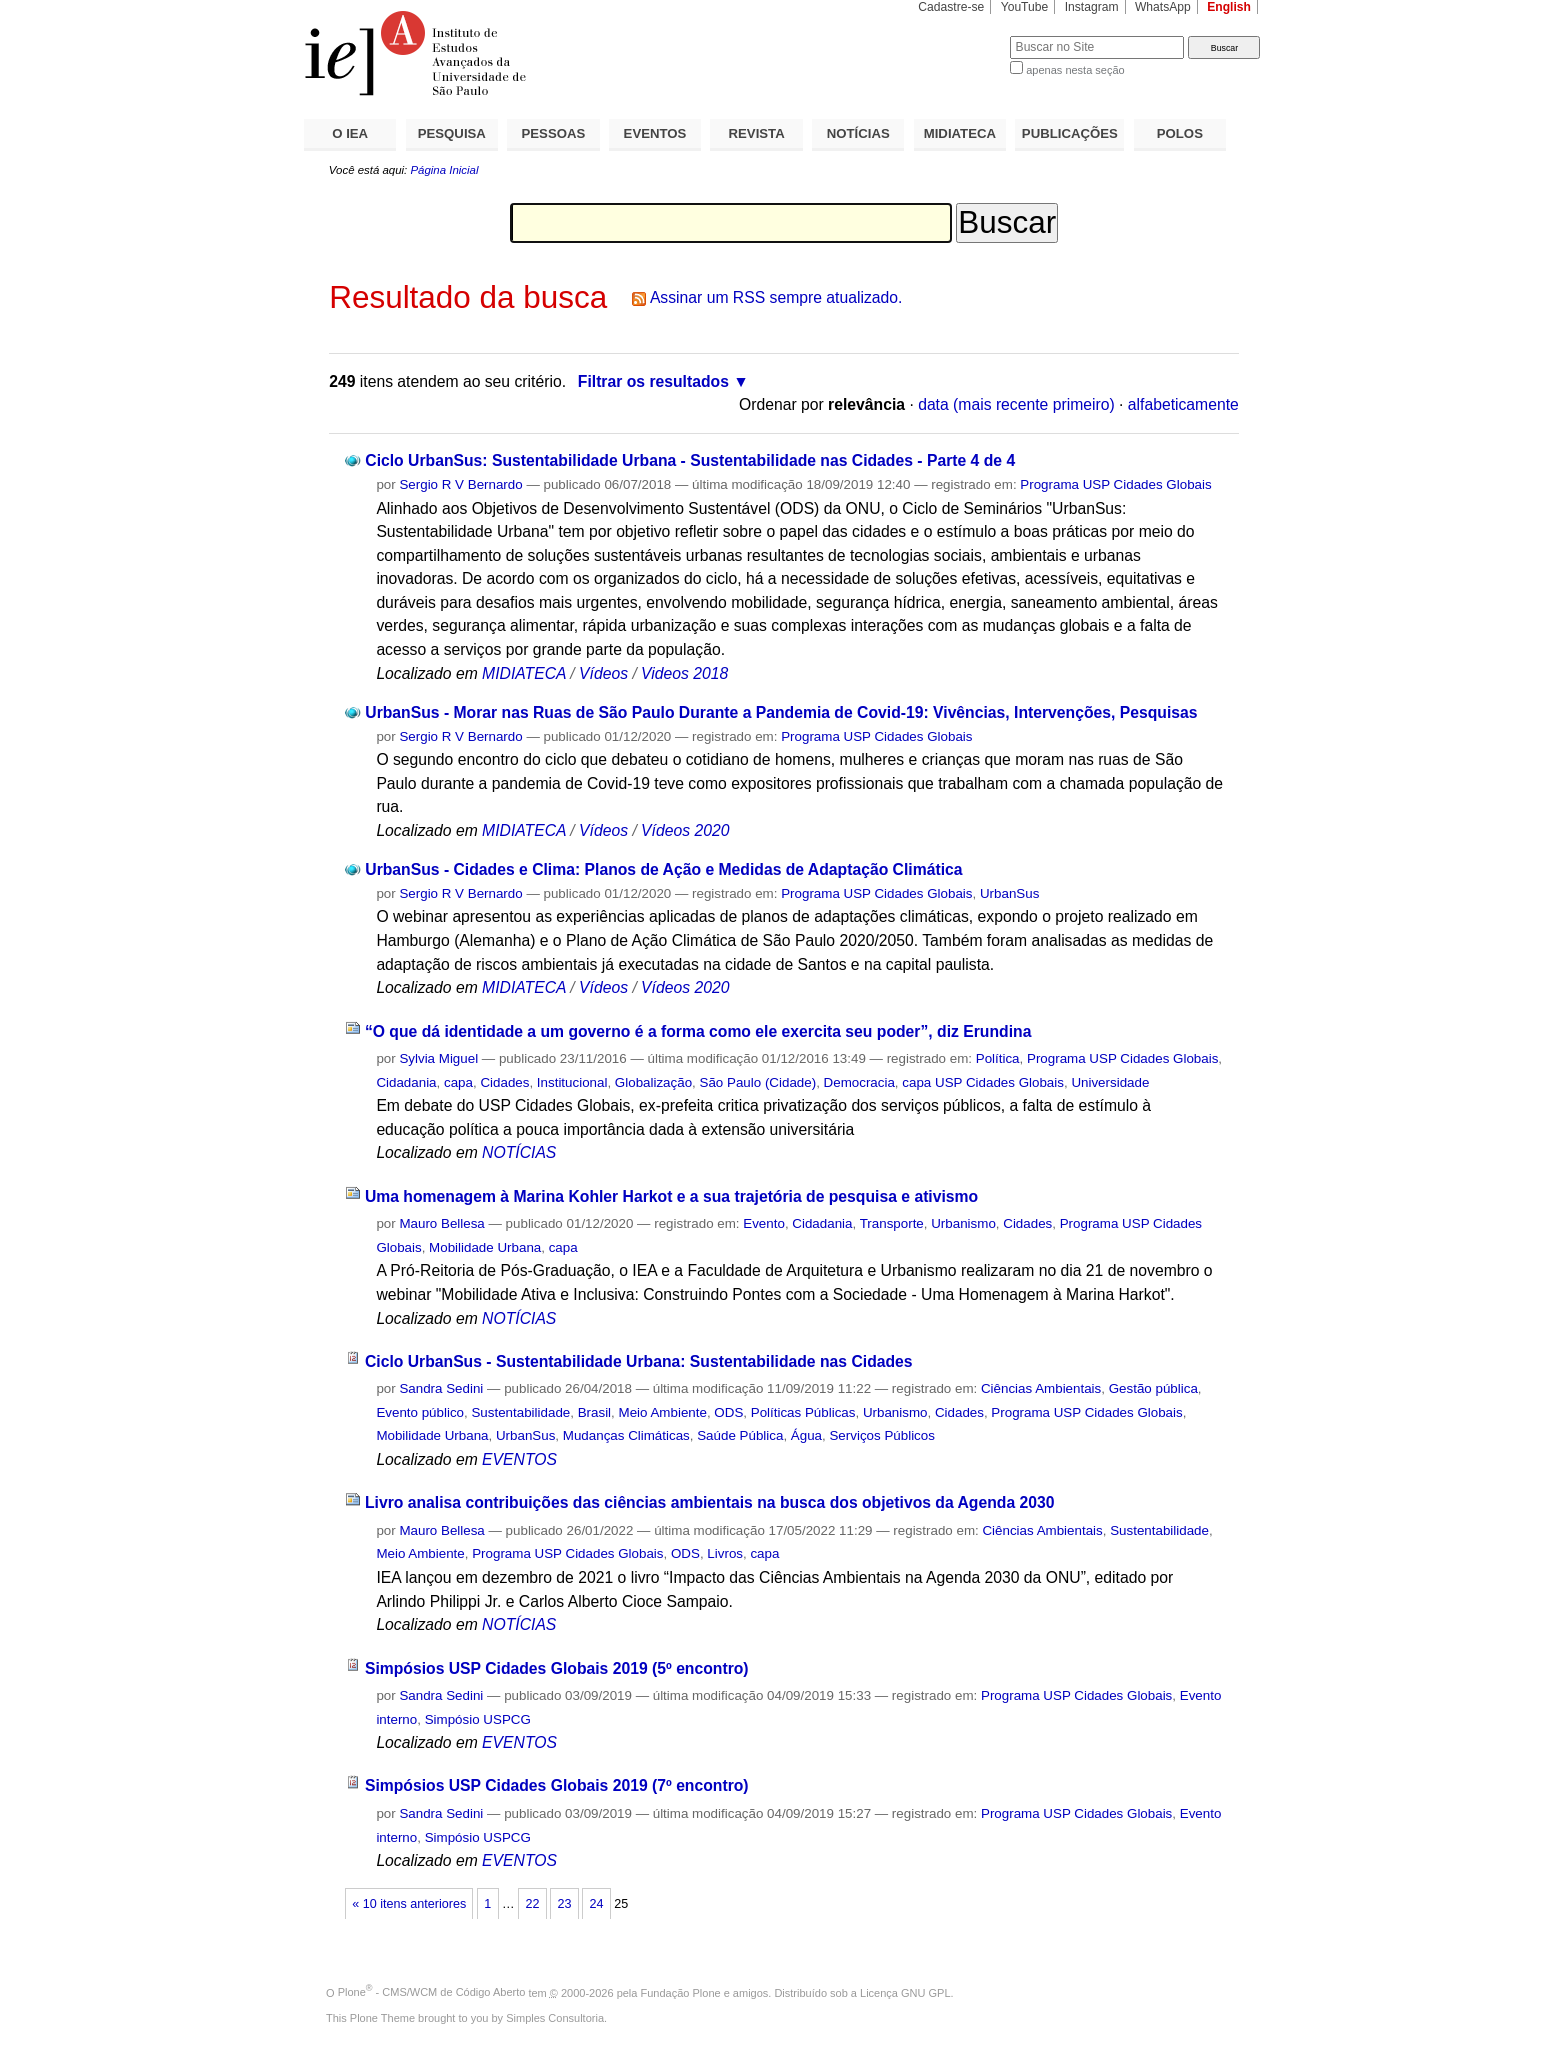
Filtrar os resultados (653, 381)
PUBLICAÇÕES (1070, 133)
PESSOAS (554, 133)
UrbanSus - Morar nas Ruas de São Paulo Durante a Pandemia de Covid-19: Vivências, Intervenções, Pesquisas (781, 712)
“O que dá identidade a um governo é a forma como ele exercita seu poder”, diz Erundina (698, 1031)
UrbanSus (1009, 893)
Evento (764, 1223)
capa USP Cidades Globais (983, 1082)
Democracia (859, 1082)
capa (458, 1082)
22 (532, 1904)
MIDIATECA (960, 133)
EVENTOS (655, 133)
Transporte (892, 1223)
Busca (961, 35)
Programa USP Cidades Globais (1115, 484)
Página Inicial (444, 170)
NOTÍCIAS (858, 133)
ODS (728, 1412)
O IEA (350, 133)
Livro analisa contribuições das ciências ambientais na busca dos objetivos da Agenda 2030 (710, 1502)
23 (564, 1904)
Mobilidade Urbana (485, 1247)
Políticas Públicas (803, 1412)
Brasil (594, 1412)
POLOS (1180, 133)
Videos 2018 (684, 673)
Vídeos (603, 673)
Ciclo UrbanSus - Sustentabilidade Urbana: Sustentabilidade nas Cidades (639, 1361)
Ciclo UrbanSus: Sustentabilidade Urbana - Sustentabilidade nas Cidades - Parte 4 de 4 (690, 460)
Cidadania (406, 1082)
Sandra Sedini (441, 1388)
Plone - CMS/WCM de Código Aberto (432, 1992)
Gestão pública (1153, 1388)
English (1229, 7)
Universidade (1110, 1082)
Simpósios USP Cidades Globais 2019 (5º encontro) (557, 1668)
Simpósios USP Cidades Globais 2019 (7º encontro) (557, 1785)
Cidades (504, 1082)
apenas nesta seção (1075, 70)
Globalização (653, 1082)
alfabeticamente (1183, 404)
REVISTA (757, 133)
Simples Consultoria (555, 2018)
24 (597, 1904)
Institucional (572, 1082)
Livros (725, 1553)
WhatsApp (1163, 7)
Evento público (420, 1412)
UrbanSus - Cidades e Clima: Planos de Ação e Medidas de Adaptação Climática (663, 869)
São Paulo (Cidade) (758, 1082)
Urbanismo (963, 1223)
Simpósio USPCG (478, 1719)
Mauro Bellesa (441, 1223)
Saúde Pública (740, 1435)
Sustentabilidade (520, 1412)
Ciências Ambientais (1041, 1388)
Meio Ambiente (663, 1412)
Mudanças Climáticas (626, 1435)
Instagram (1092, 7)
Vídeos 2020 (685, 830)
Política (998, 1058)
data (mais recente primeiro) (1016, 404)
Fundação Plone (681, 1992)
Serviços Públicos (881, 1435)
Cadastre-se (951, 7)
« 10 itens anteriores (409, 1904)
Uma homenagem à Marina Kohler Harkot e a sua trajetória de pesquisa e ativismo (671, 1196)
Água (806, 1435)
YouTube (1025, 7)
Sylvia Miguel (438, 1058)
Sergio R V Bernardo (460, 484)
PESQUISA (452, 133)
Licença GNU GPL (905, 1992)
